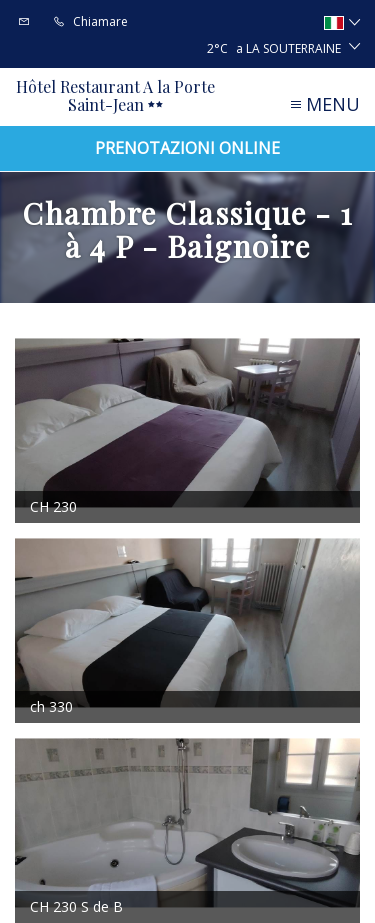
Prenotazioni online (187, 148)
